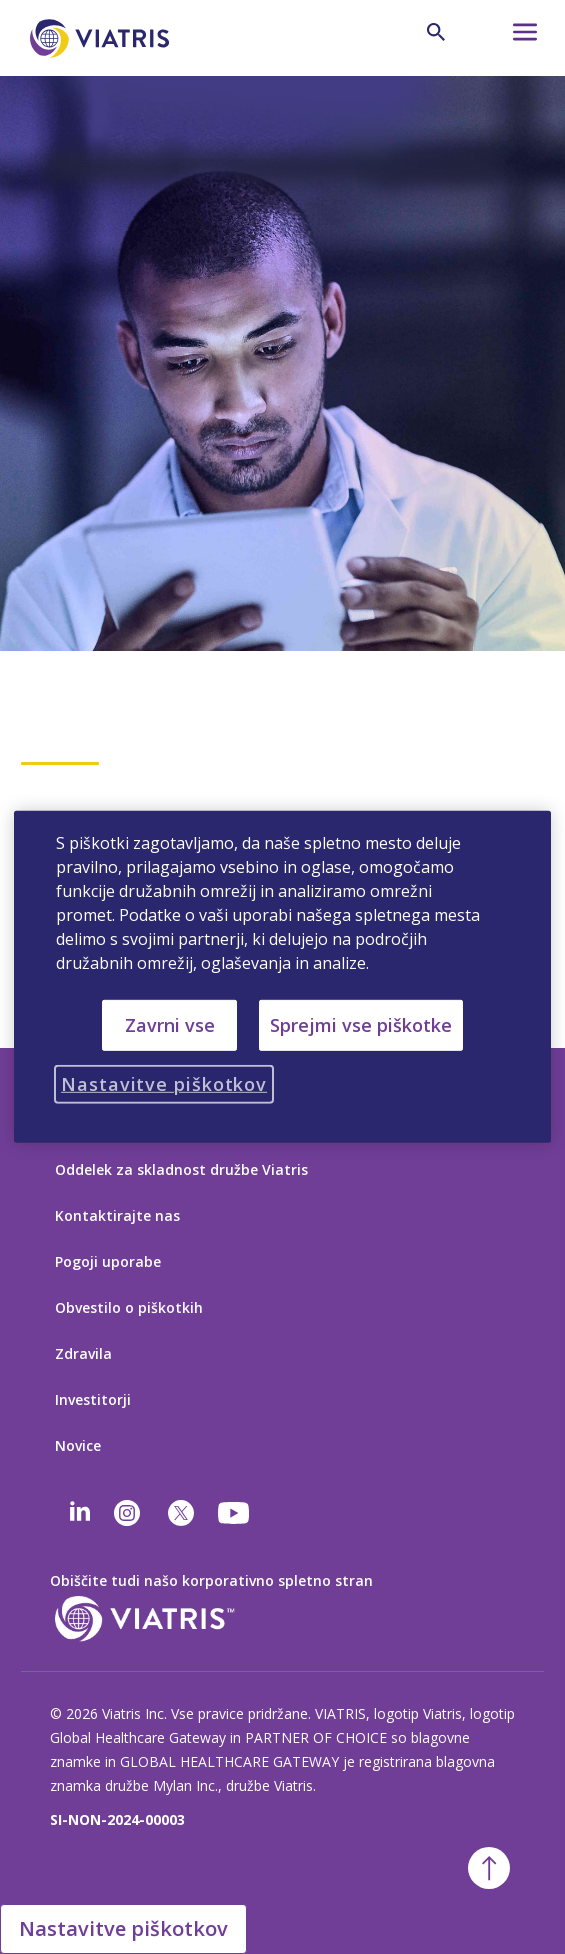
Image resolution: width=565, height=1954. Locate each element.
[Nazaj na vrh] (489, 1868)
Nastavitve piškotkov (123, 1928)
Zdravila (83, 1353)
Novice (78, 1445)
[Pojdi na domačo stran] (103, 38)
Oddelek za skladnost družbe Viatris (181, 1169)
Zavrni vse (170, 1025)
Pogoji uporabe (108, 1261)
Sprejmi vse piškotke (361, 1025)
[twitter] (181, 1513)
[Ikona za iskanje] (436, 32)
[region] (282, 977)
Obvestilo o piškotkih (129, 1307)
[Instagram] (127, 1513)
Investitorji (93, 1399)
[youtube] (235, 1513)
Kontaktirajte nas (117, 1215)
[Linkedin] (80, 1513)
